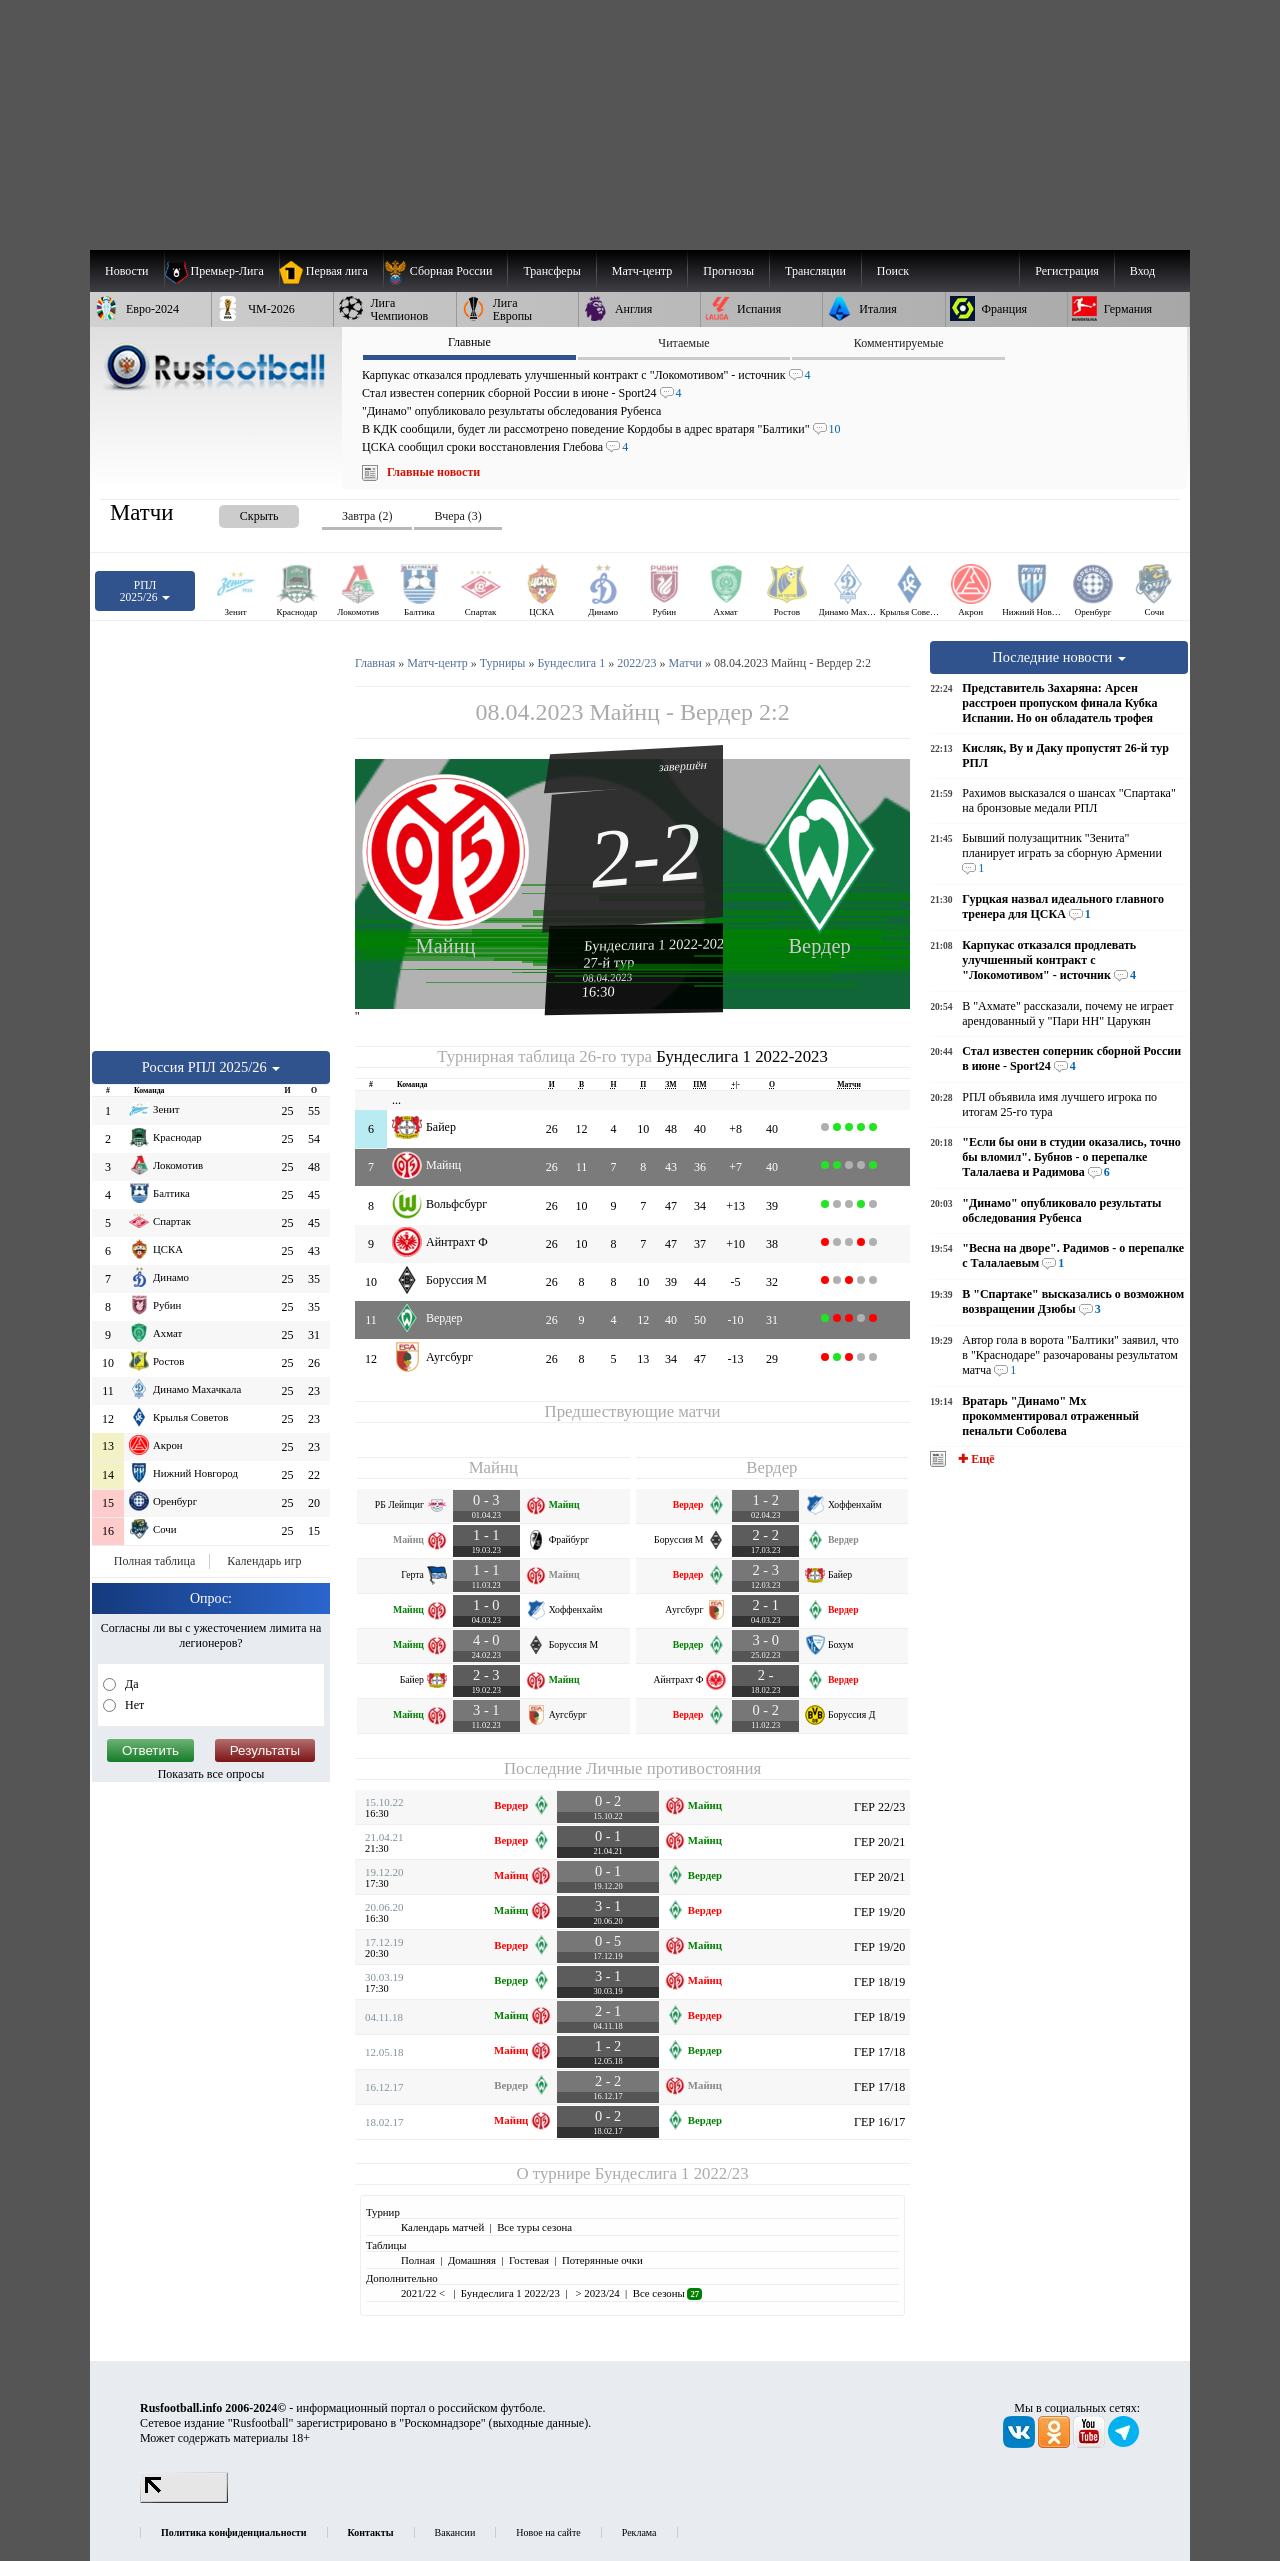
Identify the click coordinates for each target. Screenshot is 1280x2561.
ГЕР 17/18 (879, 2052)
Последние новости (1059, 657)
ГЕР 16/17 (879, 2122)
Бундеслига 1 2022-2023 (658, 944)
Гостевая (529, 2260)
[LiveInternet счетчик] (184, 2499)
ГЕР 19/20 (879, 1912)
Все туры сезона (534, 2227)
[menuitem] (445, 271)
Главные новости (433, 472)
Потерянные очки (602, 2260)
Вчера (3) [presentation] (457, 516)
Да (130, 1684)
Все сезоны (667, 2293)
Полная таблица (154, 1561)
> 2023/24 (596, 2293)
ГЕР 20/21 (879, 1842)
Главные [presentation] (469, 342)
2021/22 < (424, 2293)
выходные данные (539, 2423)
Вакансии (455, 2532)
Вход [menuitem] (1142, 271)
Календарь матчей (442, 2227)
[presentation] (239, 512)
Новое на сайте (548, 2532)
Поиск (893, 271)
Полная (418, 2260)
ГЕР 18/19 (879, 1982)
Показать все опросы (211, 1774)
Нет (133, 1705)
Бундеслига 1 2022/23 (672, 2173)
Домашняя (472, 2260)
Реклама (639, 2532)
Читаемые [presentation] (683, 343)
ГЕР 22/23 (879, 1807)
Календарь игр (264, 1561)
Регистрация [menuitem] (1067, 271)
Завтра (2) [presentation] (367, 516)
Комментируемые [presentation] (899, 343)
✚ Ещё (974, 1459)
